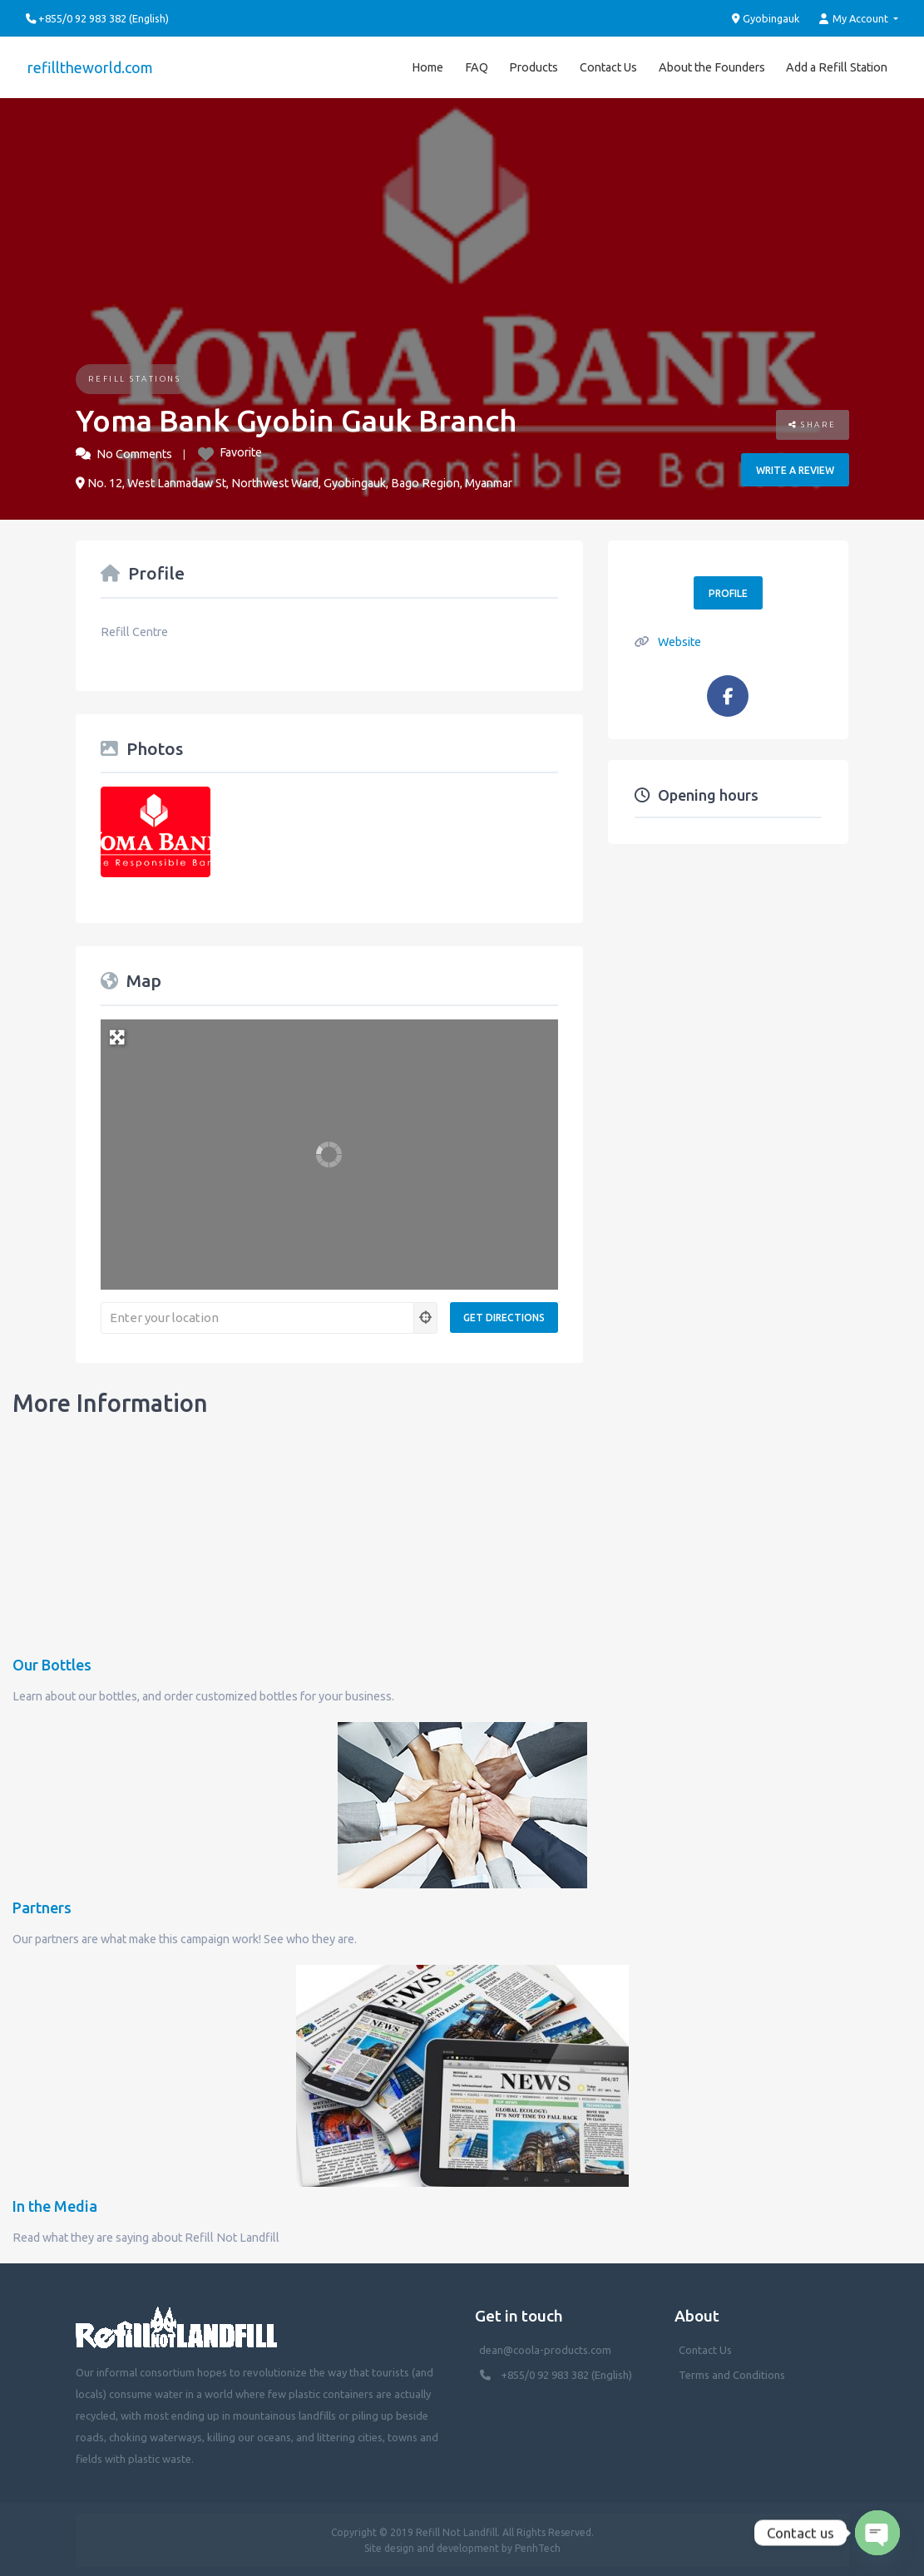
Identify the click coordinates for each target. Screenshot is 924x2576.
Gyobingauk (766, 18)
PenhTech (538, 2545)
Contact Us (608, 65)
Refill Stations (134, 376)
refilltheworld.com (88, 65)
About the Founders (712, 65)
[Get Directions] (504, 1315)
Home (427, 65)
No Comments (134, 451)
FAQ (476, 65)
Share (812, 422)
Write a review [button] (795, 467)
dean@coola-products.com (546, 2347)
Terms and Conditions (732, 2372)
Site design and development (431, 2545)
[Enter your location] (257, 1315)
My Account (855, 18)
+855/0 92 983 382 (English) (566, 2372)
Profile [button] (728, 590)
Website (679, 639)
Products (533, 65)
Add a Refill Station (836, 65)
